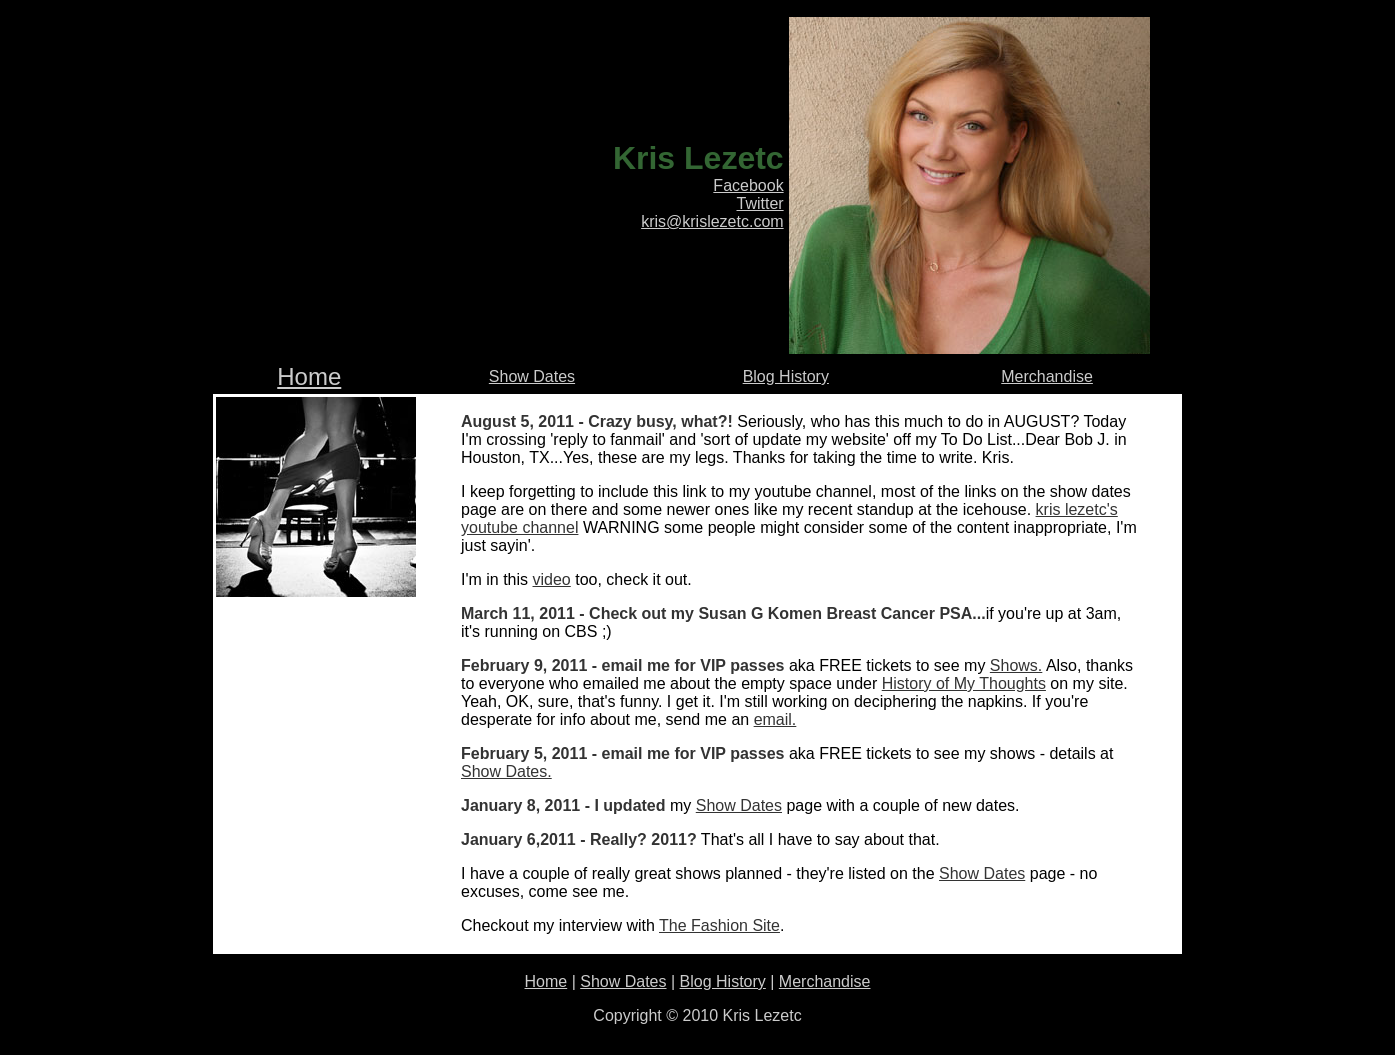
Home (309, 376)
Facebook (748, 185)
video (552, 579)
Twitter (760, 203)
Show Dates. (506, 771)
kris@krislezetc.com (712, 221)
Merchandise (1047, 376)
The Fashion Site (719, 925)
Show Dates (532, 376)
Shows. (1016, 665)
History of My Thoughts (964, 683)
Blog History (786, 376)
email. (775, 719)
